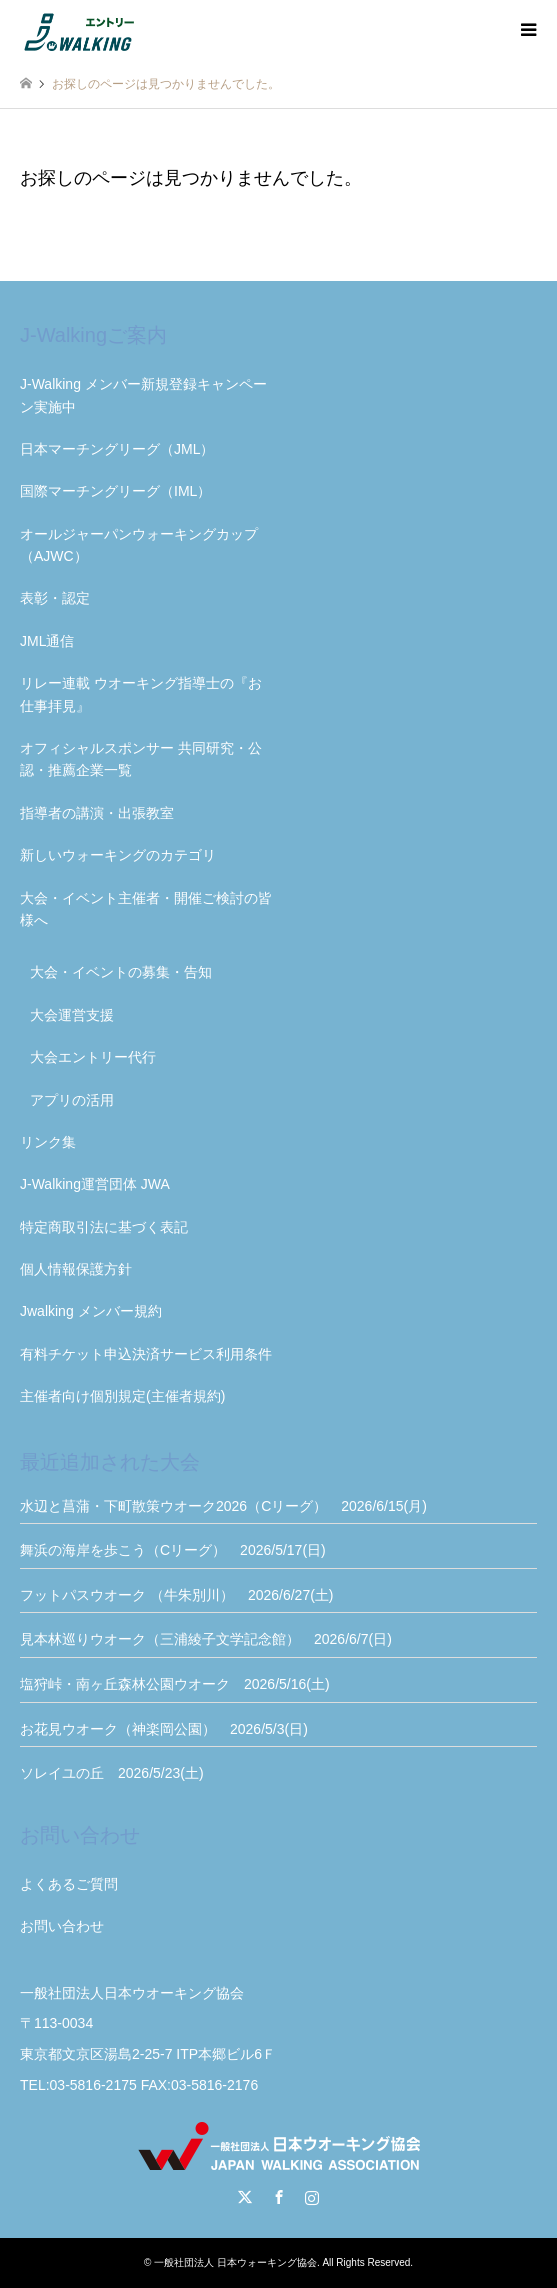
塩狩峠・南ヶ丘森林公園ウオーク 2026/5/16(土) (175, 1684)
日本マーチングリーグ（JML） (117, 449)
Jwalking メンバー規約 (91, 1311)
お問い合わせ (62, 1926)
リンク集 (48, 1142)
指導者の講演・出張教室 (97, 813)
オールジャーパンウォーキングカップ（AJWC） (139, 545)
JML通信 (47, 641)
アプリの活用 (72, 1100)
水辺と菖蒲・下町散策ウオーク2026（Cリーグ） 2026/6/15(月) (223, 1506)
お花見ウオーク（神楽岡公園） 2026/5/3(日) (164, 1729)
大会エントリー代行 (93, 1057)
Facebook (279, 2197)
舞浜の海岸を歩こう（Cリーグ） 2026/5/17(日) (173, 1550)
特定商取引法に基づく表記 (104, 1227)
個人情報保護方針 (76, 1269)
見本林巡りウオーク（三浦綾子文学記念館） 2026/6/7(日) (206, 1639)
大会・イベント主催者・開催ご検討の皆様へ (146, 909)
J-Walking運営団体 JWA (95, 1184)
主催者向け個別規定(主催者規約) (122, 1396)
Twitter (245, 2197)
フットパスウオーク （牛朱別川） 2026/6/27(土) (177, 1595)
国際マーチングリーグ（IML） (115, 491)
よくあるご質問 (69, 1884)
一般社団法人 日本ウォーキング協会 (235, 2262)
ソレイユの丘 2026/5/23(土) (112, 1773)
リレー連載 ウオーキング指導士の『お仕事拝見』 (141, 694)
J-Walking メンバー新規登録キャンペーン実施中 (143, 395)
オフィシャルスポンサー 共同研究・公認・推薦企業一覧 (141, 759)
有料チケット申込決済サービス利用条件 (146, 1354)
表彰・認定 (55, 598)
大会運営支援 (72, 1015)
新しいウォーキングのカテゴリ (118, 855)
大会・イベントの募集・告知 (121, 972)
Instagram (312, 2197)
